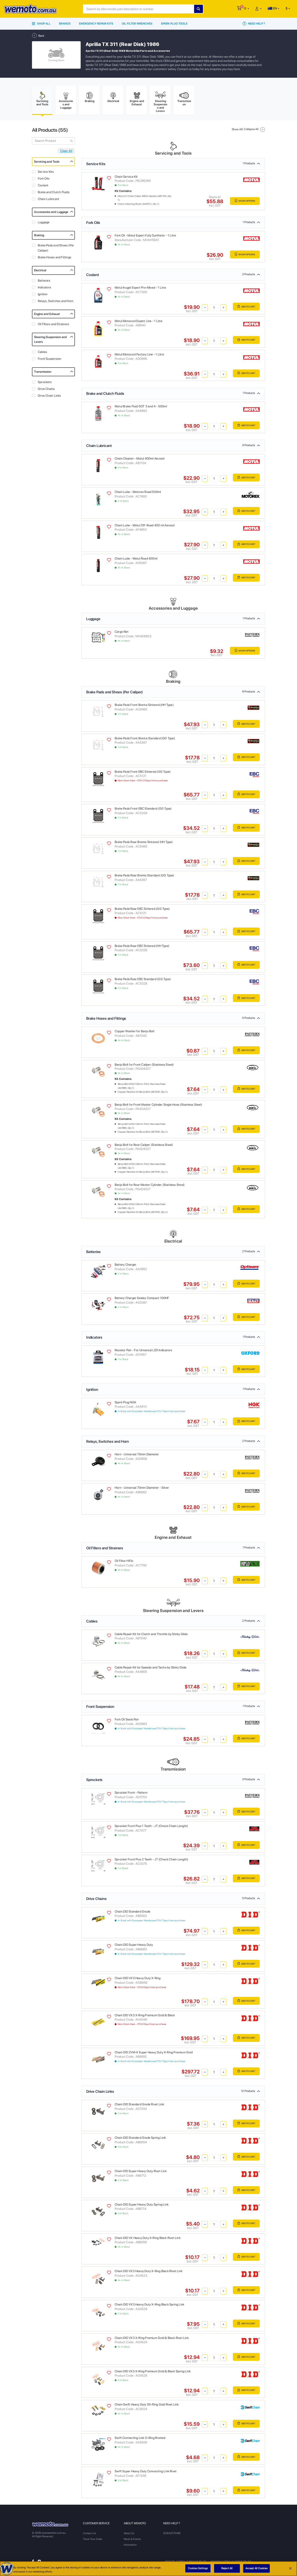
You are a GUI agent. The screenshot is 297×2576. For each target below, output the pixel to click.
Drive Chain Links (49, 394)
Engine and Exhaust (47, 313)
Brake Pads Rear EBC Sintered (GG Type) (142, 907)
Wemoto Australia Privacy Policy (185, 2560)
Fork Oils (44, 177)
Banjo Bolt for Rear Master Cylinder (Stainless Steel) (150, 1184)
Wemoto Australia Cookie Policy (229, 2560)
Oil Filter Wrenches (137, 23)
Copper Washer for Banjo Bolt (134, 1030)
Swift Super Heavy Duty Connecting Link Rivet (146, 2470)
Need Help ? (254, 23)
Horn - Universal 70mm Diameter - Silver (142, 1486)
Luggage (44, 221)
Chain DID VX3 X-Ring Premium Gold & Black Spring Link (153, 2370)
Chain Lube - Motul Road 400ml (136, 557)
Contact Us (89, 2532)
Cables (42, 351)
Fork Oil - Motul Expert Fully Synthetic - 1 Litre (145, 234)
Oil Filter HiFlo (124, 1560)
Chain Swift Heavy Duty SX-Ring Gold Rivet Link (147, 2403)
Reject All (226, 2568)
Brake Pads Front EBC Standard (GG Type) (143, 807)
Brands (65, 23)
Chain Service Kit (126, 175)
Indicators (44, 286)
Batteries (44, 279)
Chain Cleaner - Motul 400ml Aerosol (139, 457)
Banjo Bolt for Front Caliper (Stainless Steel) (144, 1063)
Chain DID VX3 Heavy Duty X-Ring (138, 1977)
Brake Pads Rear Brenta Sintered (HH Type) (144, 841)
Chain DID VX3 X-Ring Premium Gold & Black (145, 2014)
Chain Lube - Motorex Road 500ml (138, 491)
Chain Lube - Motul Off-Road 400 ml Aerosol (145, 524)
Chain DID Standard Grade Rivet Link (139, 2103)
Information (130, 2543)
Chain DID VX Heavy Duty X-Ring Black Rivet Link (147, 2237)
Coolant (43, 184)
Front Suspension (49, 358)
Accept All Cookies (256, 2568)
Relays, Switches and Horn (55, 300)
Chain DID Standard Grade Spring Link (140, 2137)
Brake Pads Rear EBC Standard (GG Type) (143, 978)
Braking (39, 234)
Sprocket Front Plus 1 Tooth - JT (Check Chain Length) (151, 1825)
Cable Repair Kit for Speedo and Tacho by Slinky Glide (150, 1666)
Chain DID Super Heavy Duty (134, 1944)
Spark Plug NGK (125, 1401)
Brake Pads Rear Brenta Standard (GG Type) (144, 874)
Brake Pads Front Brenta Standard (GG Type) (145, 737)
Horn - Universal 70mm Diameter (137, 1453)
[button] (246, 8)
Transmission (42, 371)
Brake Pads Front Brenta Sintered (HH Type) (144, 704)
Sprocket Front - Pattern (131, 1791)
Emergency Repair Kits (96, 23)
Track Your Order (92, 2537)
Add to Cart (242, 306)
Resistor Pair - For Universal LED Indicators (143, 1349)
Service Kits (46, 171)
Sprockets (45, 381)
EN (272, 8)
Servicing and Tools (46, 160)
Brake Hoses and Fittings (54, 256)
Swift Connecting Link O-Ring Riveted (140, 2437)
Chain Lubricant (48, 198)
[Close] (290, 2568)
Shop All (41, 23)
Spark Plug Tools (174, 23)
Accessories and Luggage (51, 211)
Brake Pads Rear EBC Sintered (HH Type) (142, 944)
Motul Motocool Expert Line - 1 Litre (139, 320)
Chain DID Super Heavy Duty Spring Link (142, 2203)
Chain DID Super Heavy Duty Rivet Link (141, 2170)
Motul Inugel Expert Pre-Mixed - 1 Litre (140, 286)
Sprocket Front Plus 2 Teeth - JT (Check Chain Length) (151, 1858)
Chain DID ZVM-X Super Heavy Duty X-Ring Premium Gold (154, 2051)
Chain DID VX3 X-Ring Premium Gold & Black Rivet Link (152, 2337)
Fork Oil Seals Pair (127, 1718)
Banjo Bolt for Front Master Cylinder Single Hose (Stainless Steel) (158, 1103)
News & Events (132, 2537)
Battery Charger (125, 1263)
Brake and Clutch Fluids (54, 191)
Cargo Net (121, 631)
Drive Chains (46, 387)
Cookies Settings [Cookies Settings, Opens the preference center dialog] (198, 2568)
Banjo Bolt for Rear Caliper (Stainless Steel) (144, 1143)
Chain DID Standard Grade (132, 1910)
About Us (129, 2532)
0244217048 (171, 2532)
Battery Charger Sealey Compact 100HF (142, 1297)
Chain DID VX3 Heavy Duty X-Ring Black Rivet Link (148, 2270)
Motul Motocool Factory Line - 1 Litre (139, 353)
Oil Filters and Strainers (53, 323)
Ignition (43, 293)
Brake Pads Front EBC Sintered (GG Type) (143, 770)
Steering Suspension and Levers (50, 338)
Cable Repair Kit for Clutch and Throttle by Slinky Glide (151, 1633)
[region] (148, 2568)
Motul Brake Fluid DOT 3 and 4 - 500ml (141, 405)
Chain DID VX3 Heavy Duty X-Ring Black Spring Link (149, 2303)
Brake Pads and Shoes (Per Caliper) (56, 246)
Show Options (240, 200)
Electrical (40, 269)
